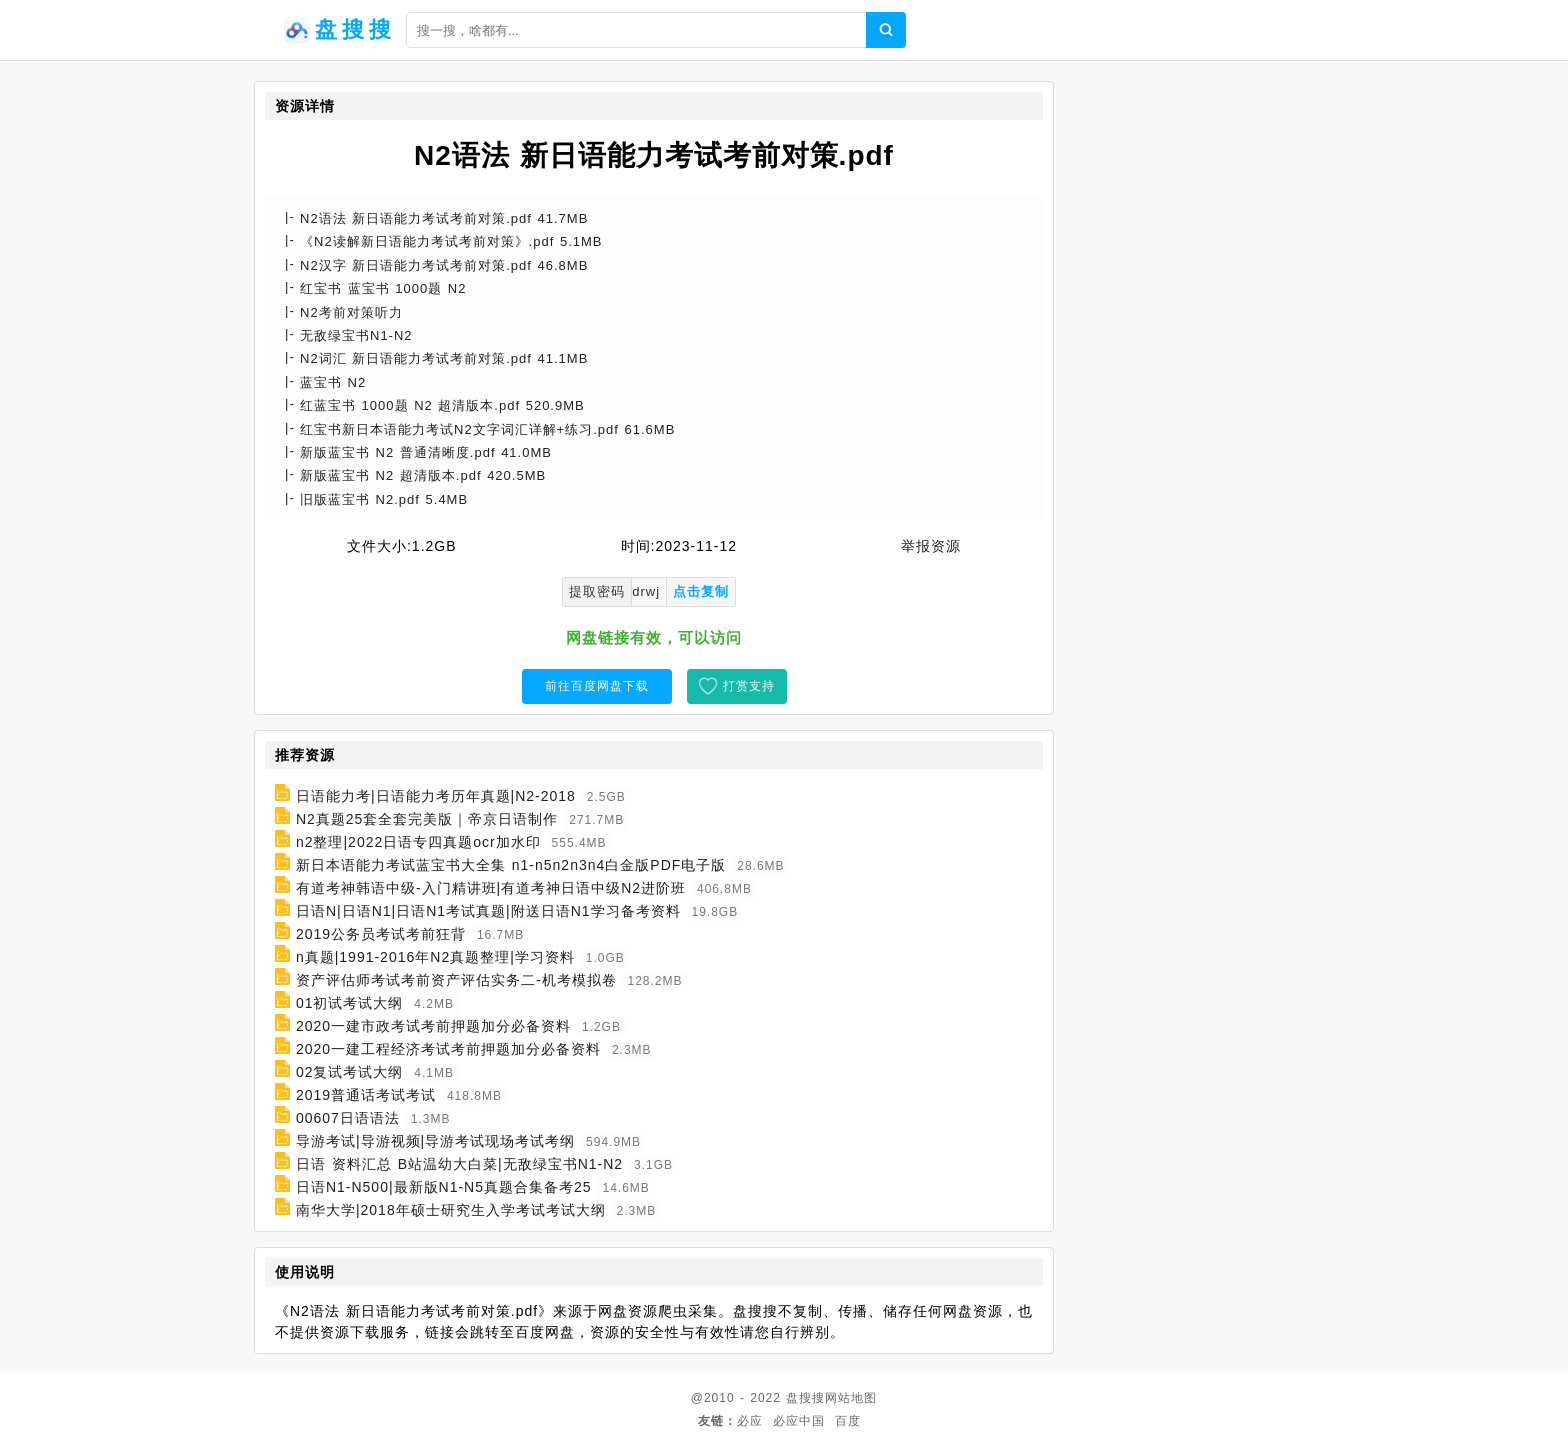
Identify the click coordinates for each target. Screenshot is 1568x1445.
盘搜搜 (805, 1398)
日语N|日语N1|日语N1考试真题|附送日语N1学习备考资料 (488, 911)
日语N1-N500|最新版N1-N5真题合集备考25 (444, 1187)
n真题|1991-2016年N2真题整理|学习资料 (435, 957)
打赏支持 (749, 686)
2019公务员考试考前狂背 (381, 934)
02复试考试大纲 (350, 1072)
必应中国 (799, 1421)
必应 (750, 1421)
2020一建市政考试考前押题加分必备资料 (433, 1026)
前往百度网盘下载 (597, 686)
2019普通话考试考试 (366, 1095)
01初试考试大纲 (350, 1003)
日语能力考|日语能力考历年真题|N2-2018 (436, 796)
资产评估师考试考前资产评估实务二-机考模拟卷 (456, 980)
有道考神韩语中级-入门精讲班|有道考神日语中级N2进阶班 (491, 888)
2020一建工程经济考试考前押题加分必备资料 (448, 1049)
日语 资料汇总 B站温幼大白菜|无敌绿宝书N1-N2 (459, 1164)
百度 (848, 1421)
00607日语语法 (348, 1118)
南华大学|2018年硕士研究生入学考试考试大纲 (451, 1210)
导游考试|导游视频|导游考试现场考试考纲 (435, 1141)
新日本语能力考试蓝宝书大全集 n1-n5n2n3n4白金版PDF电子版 (511, 865)
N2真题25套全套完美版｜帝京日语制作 (427, 819)
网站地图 (851, 1398)
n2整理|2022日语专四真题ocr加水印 (418, 842)
